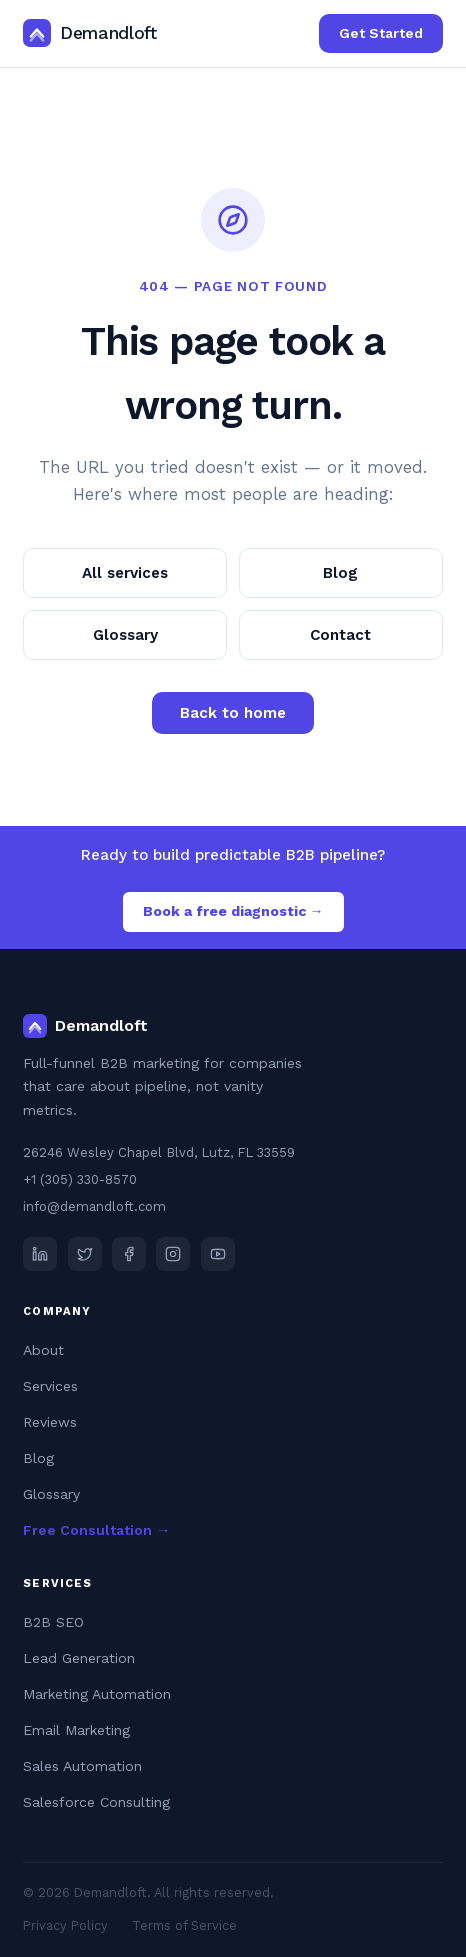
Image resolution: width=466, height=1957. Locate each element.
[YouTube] (218, 1254)
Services (50, 1386)
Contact (340, 635)
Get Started (381, 33)
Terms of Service (184, 1925)
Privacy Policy (65, 1925)
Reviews (50, 1422)
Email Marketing (76, 1730)
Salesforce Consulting (96, 1802)
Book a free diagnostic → (233, 911)
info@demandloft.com (94, 1206)
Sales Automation (82, 1766)
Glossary (125, 635)
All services (125, 573)
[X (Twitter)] (85, 1254)
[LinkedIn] (40, 1254)
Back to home (233, 713)
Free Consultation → (96, 1530)
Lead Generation (79, 1658)
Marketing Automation (97, 1694)
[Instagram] (173, 1254)
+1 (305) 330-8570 (80, 1179)
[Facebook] (129, 1254)
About (43, 1350)
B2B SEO (53, 1622)
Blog (340, 573)
